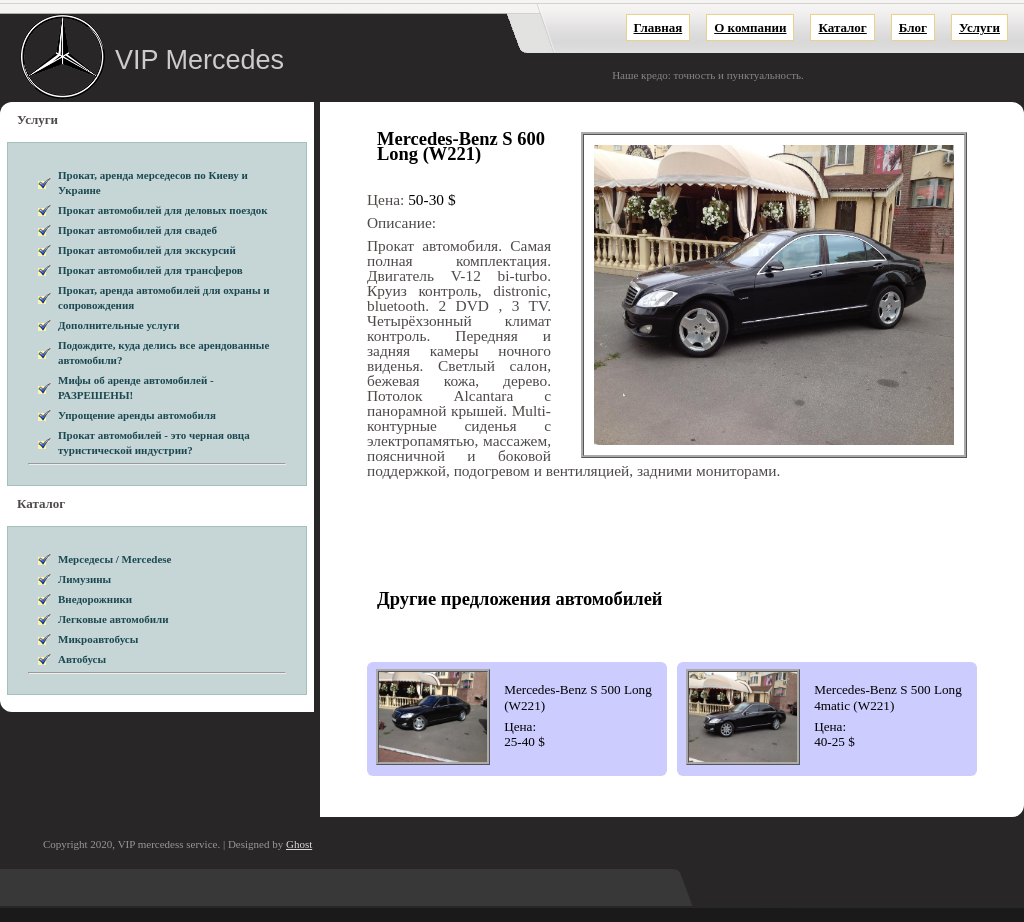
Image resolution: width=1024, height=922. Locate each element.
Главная (658, 27)
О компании (750, 27)
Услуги (979, 27)
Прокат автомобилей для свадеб (137, 230)
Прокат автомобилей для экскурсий (147, 250)
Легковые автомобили (113, 619)
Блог (913, 27)
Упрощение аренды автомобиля (137, 415)
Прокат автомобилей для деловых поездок (163, 210)
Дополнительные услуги (119, 325)
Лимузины (84, 579)
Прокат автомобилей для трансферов (150, 270)
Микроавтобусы (98, 639)
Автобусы (82, 659)
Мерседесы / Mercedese (114, 559)
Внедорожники (95, 599)
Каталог (842, 27)
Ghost (299, 844)
